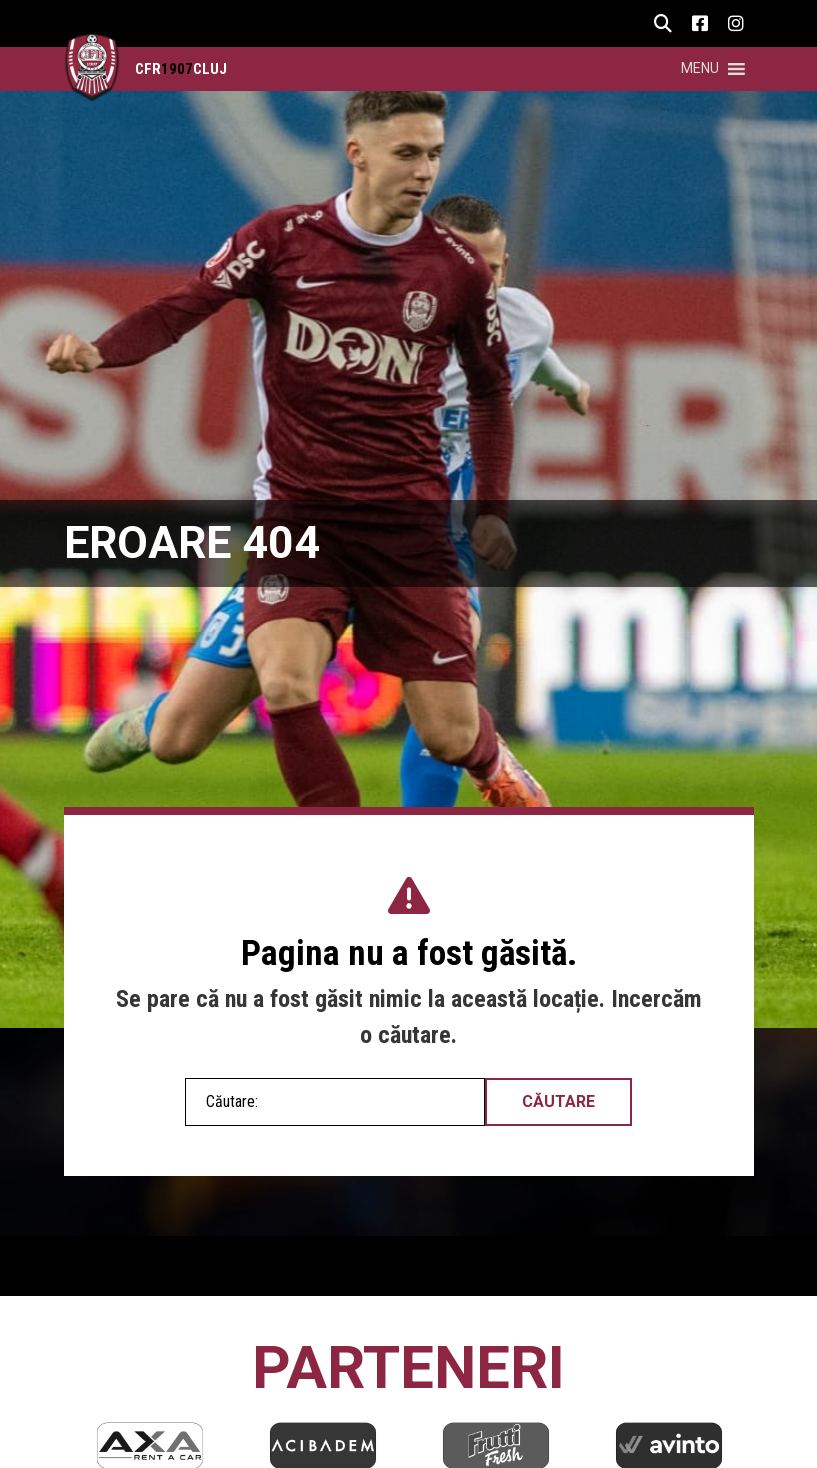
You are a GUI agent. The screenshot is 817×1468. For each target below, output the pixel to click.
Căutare (558, 1101)
